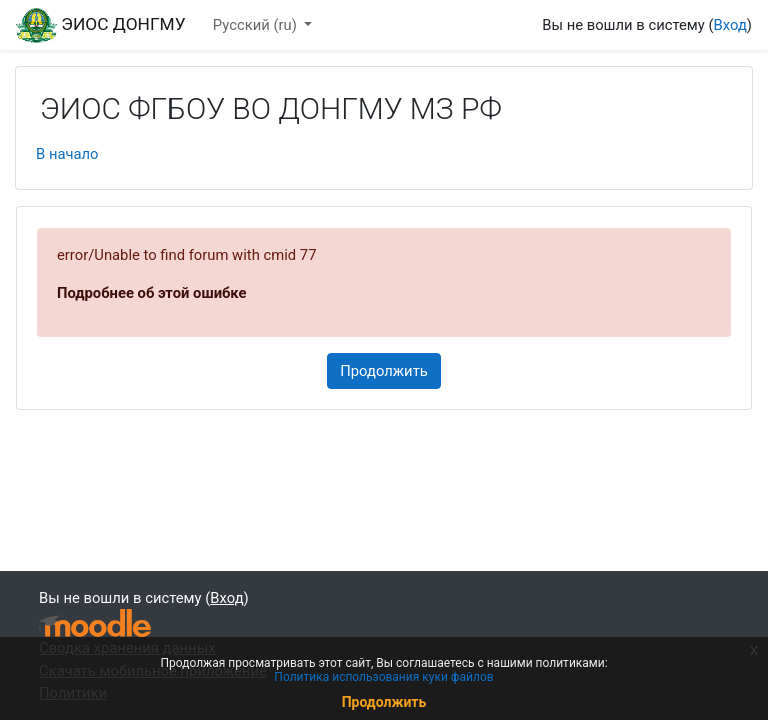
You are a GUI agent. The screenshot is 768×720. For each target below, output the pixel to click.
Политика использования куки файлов (383, 677)
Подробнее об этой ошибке (152, 293)
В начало (67, 154)
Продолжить (384, 371)
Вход (730, 25)
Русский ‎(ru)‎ (257, 25)
